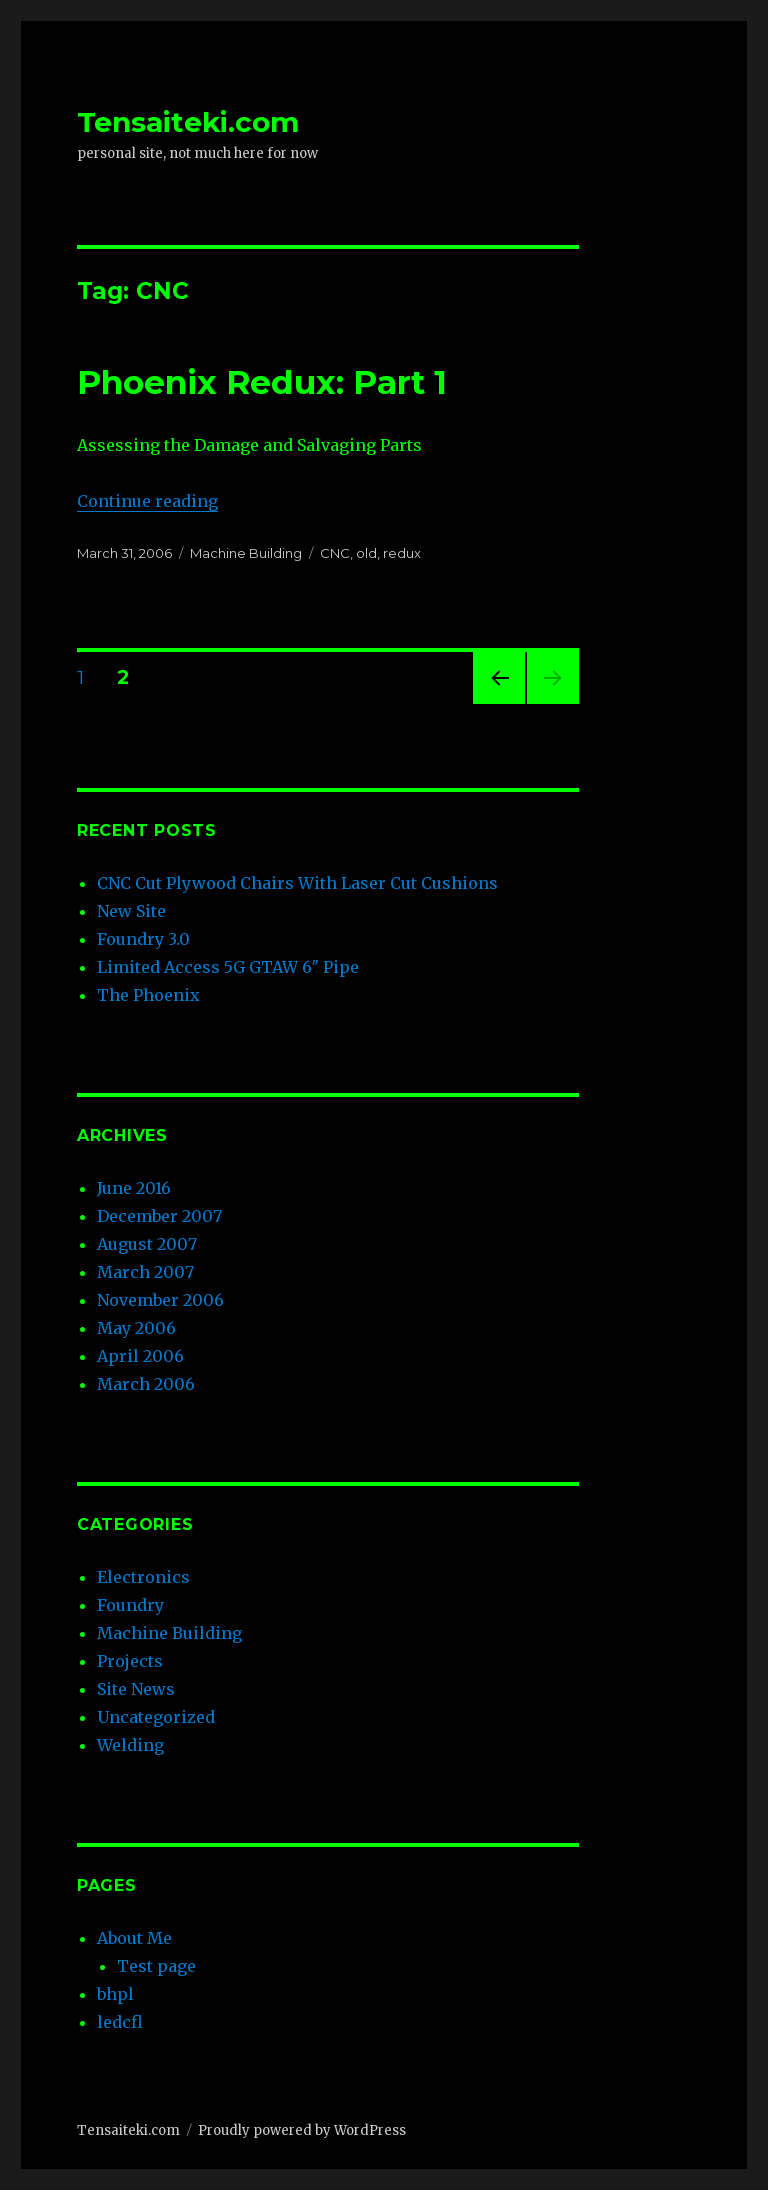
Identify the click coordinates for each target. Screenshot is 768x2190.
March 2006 (146, 1384)
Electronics (143, 1577)
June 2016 (134, 1188)
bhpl (115, 1994)
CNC (335, 553)
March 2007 (145, 1272)
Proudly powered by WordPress (302, 2130)
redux (402, 553)
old (366, 553)
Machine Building (246, 553)
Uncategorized (156, 1717)
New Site (131, 911)
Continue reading (147, 501)
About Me (134, 1938)
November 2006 (160, 1300)
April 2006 (140, 1356)
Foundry (130, 1605)
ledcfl (120, 2022)
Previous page (499, 703)
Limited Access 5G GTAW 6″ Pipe (228, 967)
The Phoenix (148, 995)
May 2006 (136, 1328)
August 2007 (147, 1244)
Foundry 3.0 (143, 939)
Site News (136, 1689)
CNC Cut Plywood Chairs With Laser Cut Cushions (297, 883)
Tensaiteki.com (188, 122)
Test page (156, 1966)
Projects (130, 1661)
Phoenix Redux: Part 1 (262, 382)
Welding (130, 1745)
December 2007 (159, 1216)
